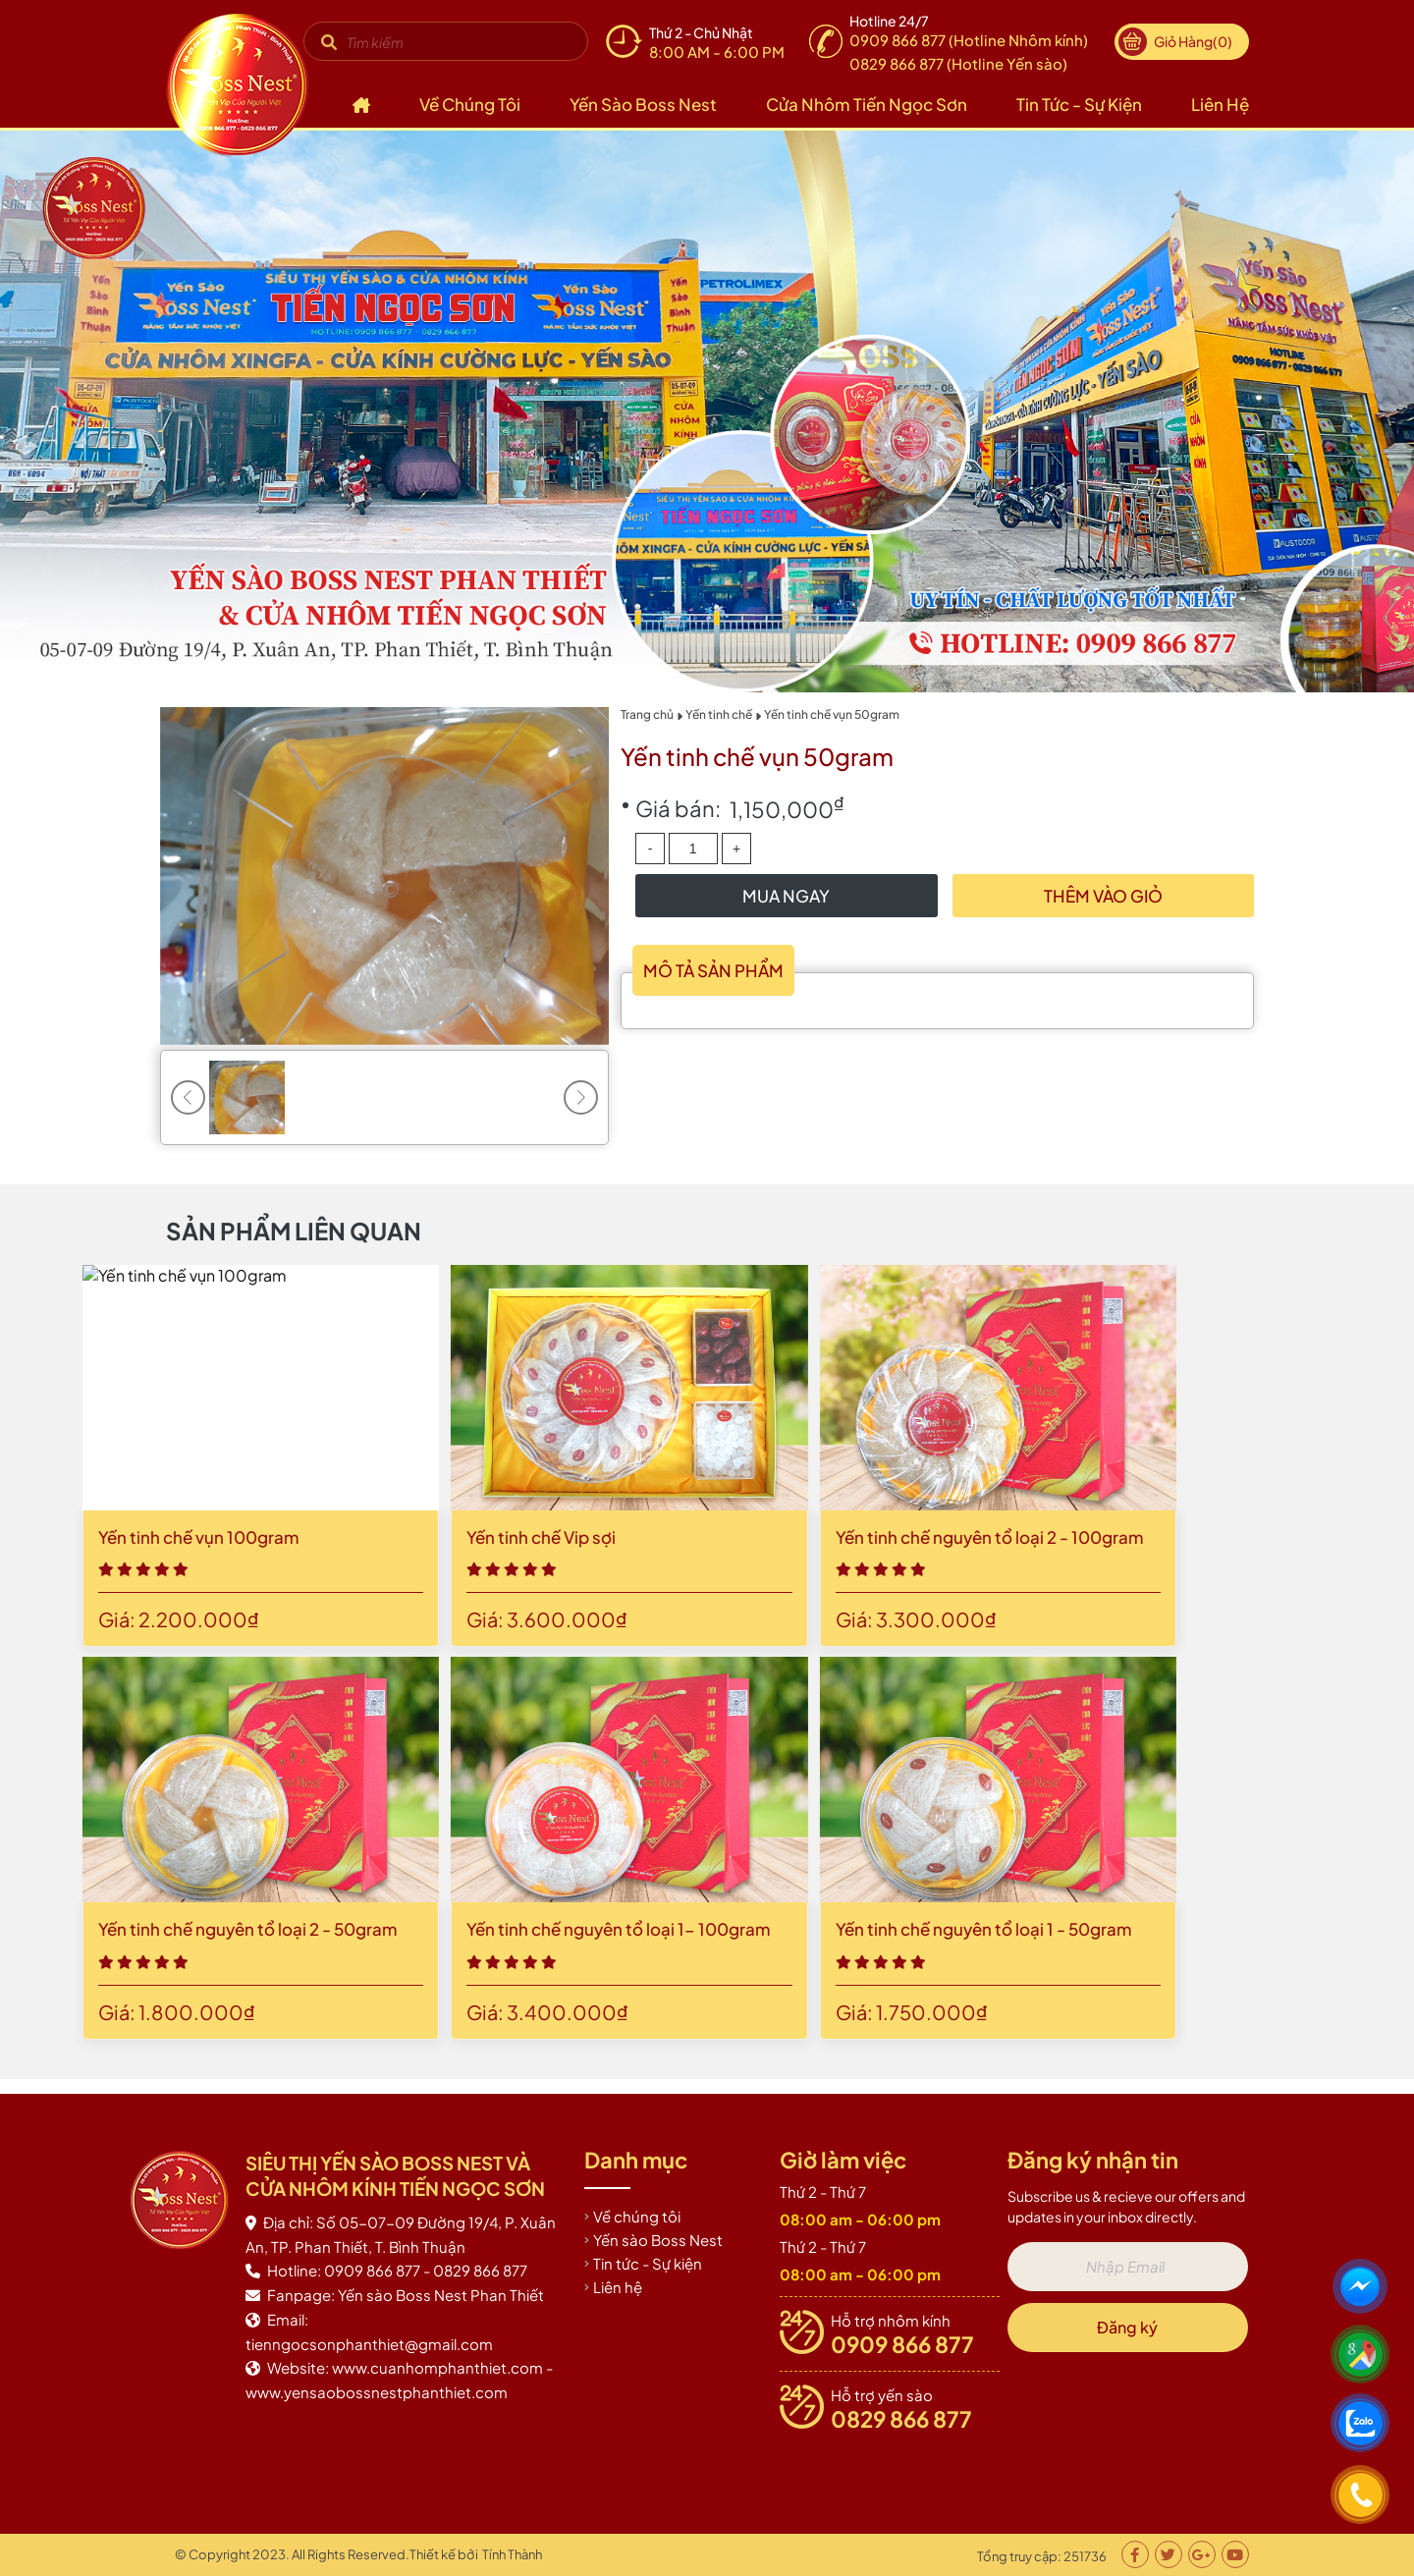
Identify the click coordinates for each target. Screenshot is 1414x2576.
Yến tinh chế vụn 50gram (831, 714)
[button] (581, 1097)
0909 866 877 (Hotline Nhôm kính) (968, 39)
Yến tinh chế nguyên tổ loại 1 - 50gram (338, 1929)
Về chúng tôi (469, 104)
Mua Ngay (786, 895)
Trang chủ (647, 714)
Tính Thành (512, 2554)
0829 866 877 (901, 2419)
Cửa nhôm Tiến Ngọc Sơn (866, 104)
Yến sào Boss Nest (643, 104)
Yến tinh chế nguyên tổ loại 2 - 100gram (344, 1537)
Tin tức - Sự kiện (1079, 104)
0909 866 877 (902, 2344)
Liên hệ (1220, 104)
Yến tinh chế (718, 714)
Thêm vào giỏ (1103, 895)
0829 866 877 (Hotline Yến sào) (958, 63)
